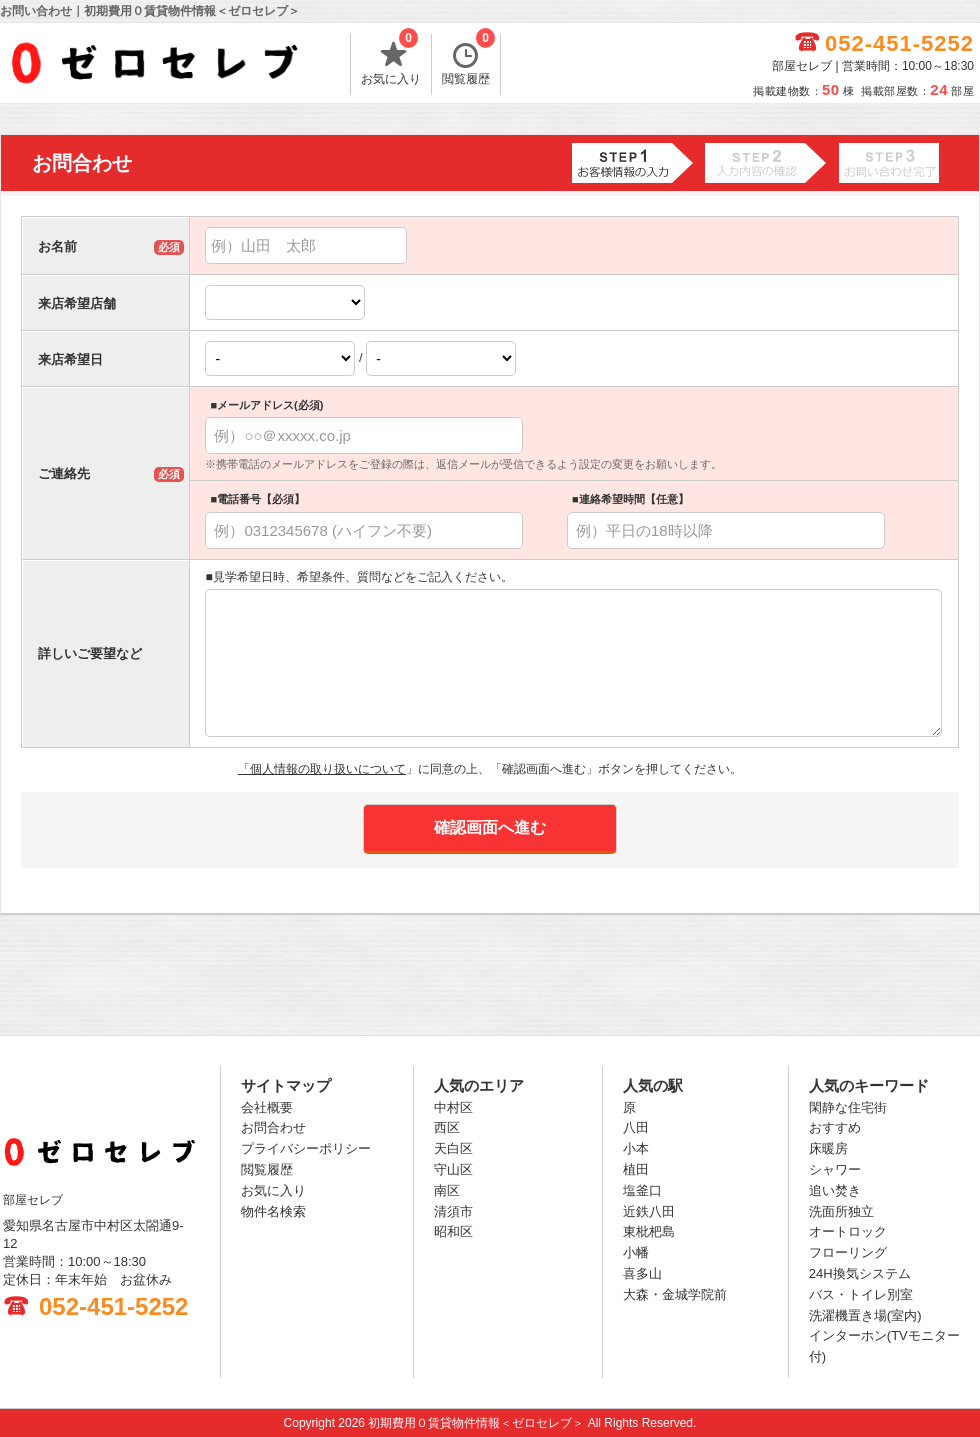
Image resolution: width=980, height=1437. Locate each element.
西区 (447, 1127)
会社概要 (267, 1107)
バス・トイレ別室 (861, 1294)
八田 (636, 1127)
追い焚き (835, 1190)
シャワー (835, 1169)
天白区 (453, 1148)
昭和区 (453, 1231)
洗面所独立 (841, 1211)
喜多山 (642, 1273)
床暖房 (828, 1148)
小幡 (636, 1252)
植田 (636, 1169)
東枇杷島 (649, 1231)
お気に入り (391, 60)
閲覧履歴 (468, 60)
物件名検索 (273, 1211)
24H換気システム (860, 1273)
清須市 (453, 1211)
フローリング (848, 1252)
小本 (636, 1148)
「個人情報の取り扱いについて (322, 769)
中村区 (453, 1107)
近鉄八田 (649, 1211)
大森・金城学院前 (675, 1294)
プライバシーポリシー (306, 1148)
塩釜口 (642, 1190)
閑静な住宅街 (848, 1107)
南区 (447, 1190)
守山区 (453, 1169)
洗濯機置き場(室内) (865, 1315)
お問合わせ (273, 1127)
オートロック (848, 1231)
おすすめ (835, 1127)
